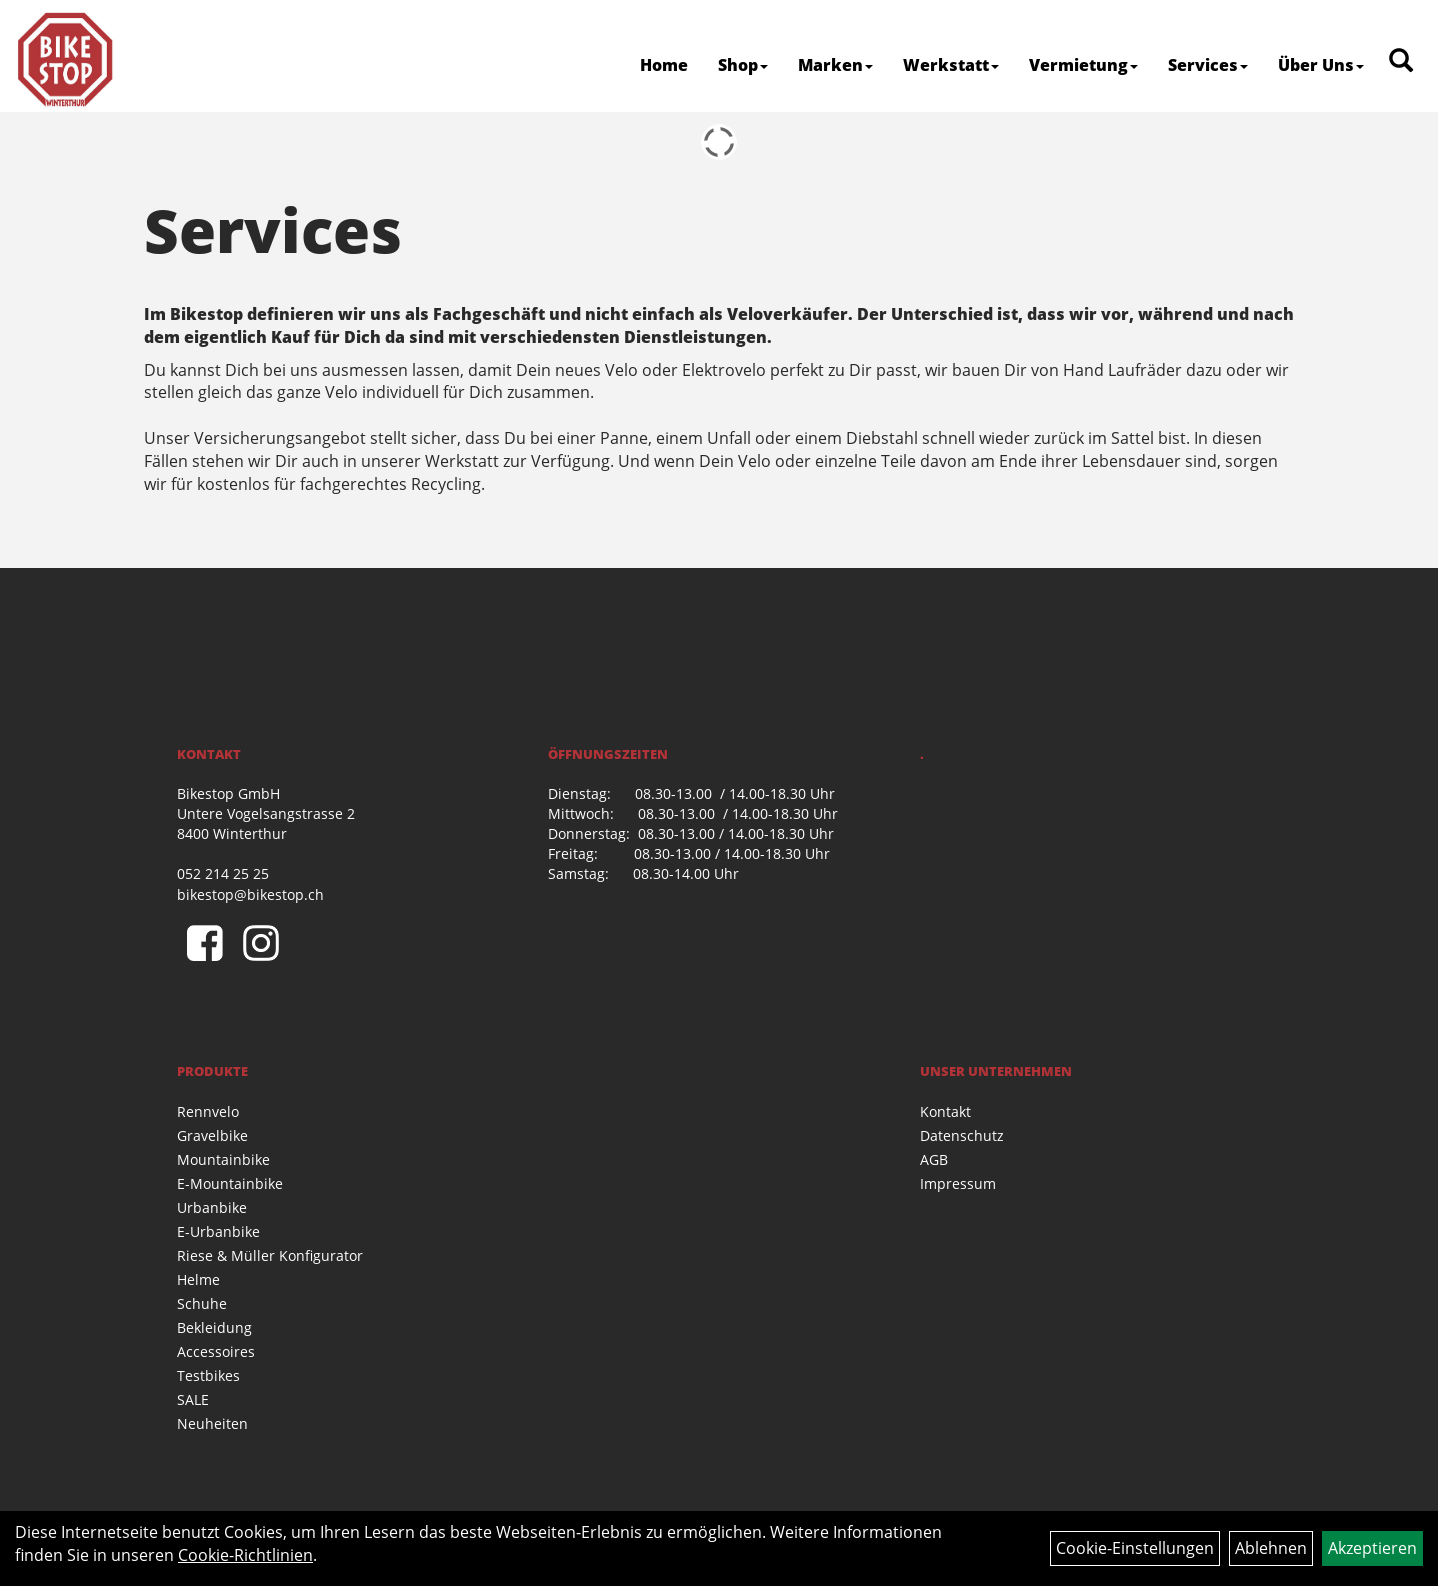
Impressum (958, 1183)
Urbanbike (212, 1207)
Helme (198, 1279)
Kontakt (945, 1111)
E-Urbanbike (218, 1231)
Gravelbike (212, 1135)
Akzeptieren (1372, 1548)
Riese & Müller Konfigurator (270, 1255)
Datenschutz (962, 1135)
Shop (743, 65)
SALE (193, 1399)
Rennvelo (208, 1111)
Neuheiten (212, 1423)
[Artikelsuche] (1401, 61)
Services (1208, 65)
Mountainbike (223, 1159)
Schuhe (202, 1303)
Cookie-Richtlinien (245, 1555)
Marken (835, 65)
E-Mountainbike (230, 1183)
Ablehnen (1271, 1548)
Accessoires (216, 1351)
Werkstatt (951, 65)
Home (664, 65)
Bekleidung (214, 1327)
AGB (934, 1159)
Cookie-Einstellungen (1135, 1548)
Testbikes (208, 1375)
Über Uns (1321, 65)
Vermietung (1083, 65)
